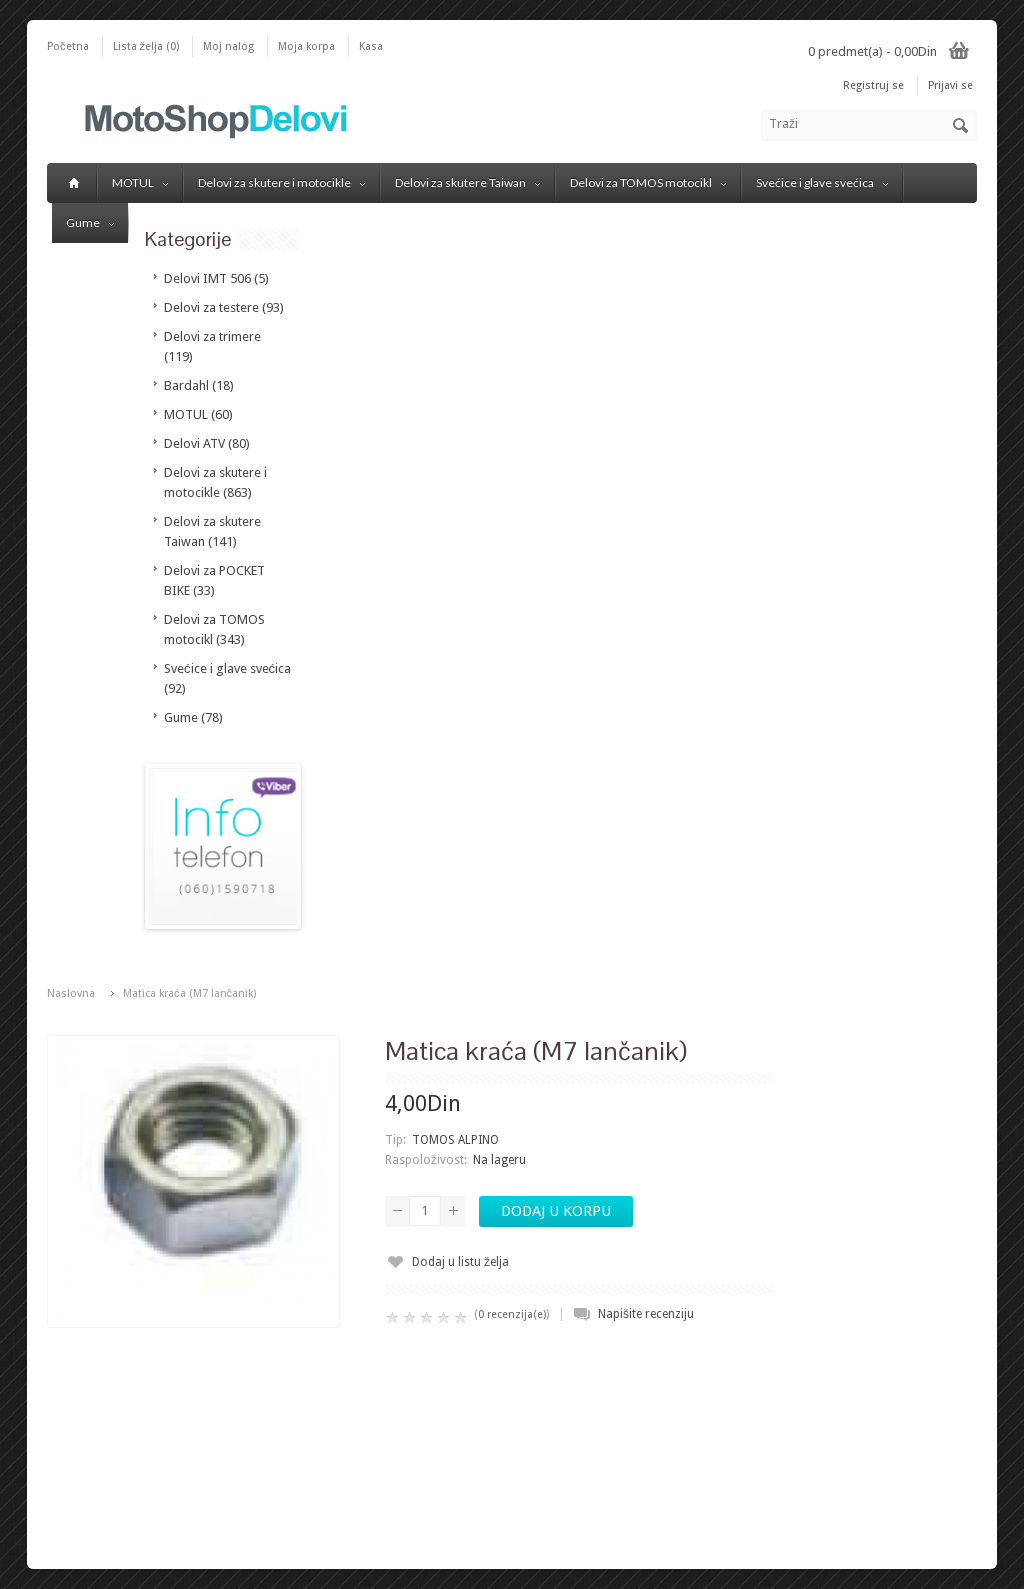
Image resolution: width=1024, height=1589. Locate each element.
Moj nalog (228, 46)
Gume (90, 222)
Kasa (371, 46)
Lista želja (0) (146, 46)
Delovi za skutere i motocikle (281, 182)
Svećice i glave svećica (822, 182)
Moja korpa (306, 46)
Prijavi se (950, 85)
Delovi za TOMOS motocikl (648, 182)
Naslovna (71, 993)
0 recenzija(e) (512, 1314)
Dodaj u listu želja (460, 1262)
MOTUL (140, 182)
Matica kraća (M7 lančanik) (189, 993)
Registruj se (873, 85)
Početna (68, 46)
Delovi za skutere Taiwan (467, 182)
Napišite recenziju (646, 1314)
